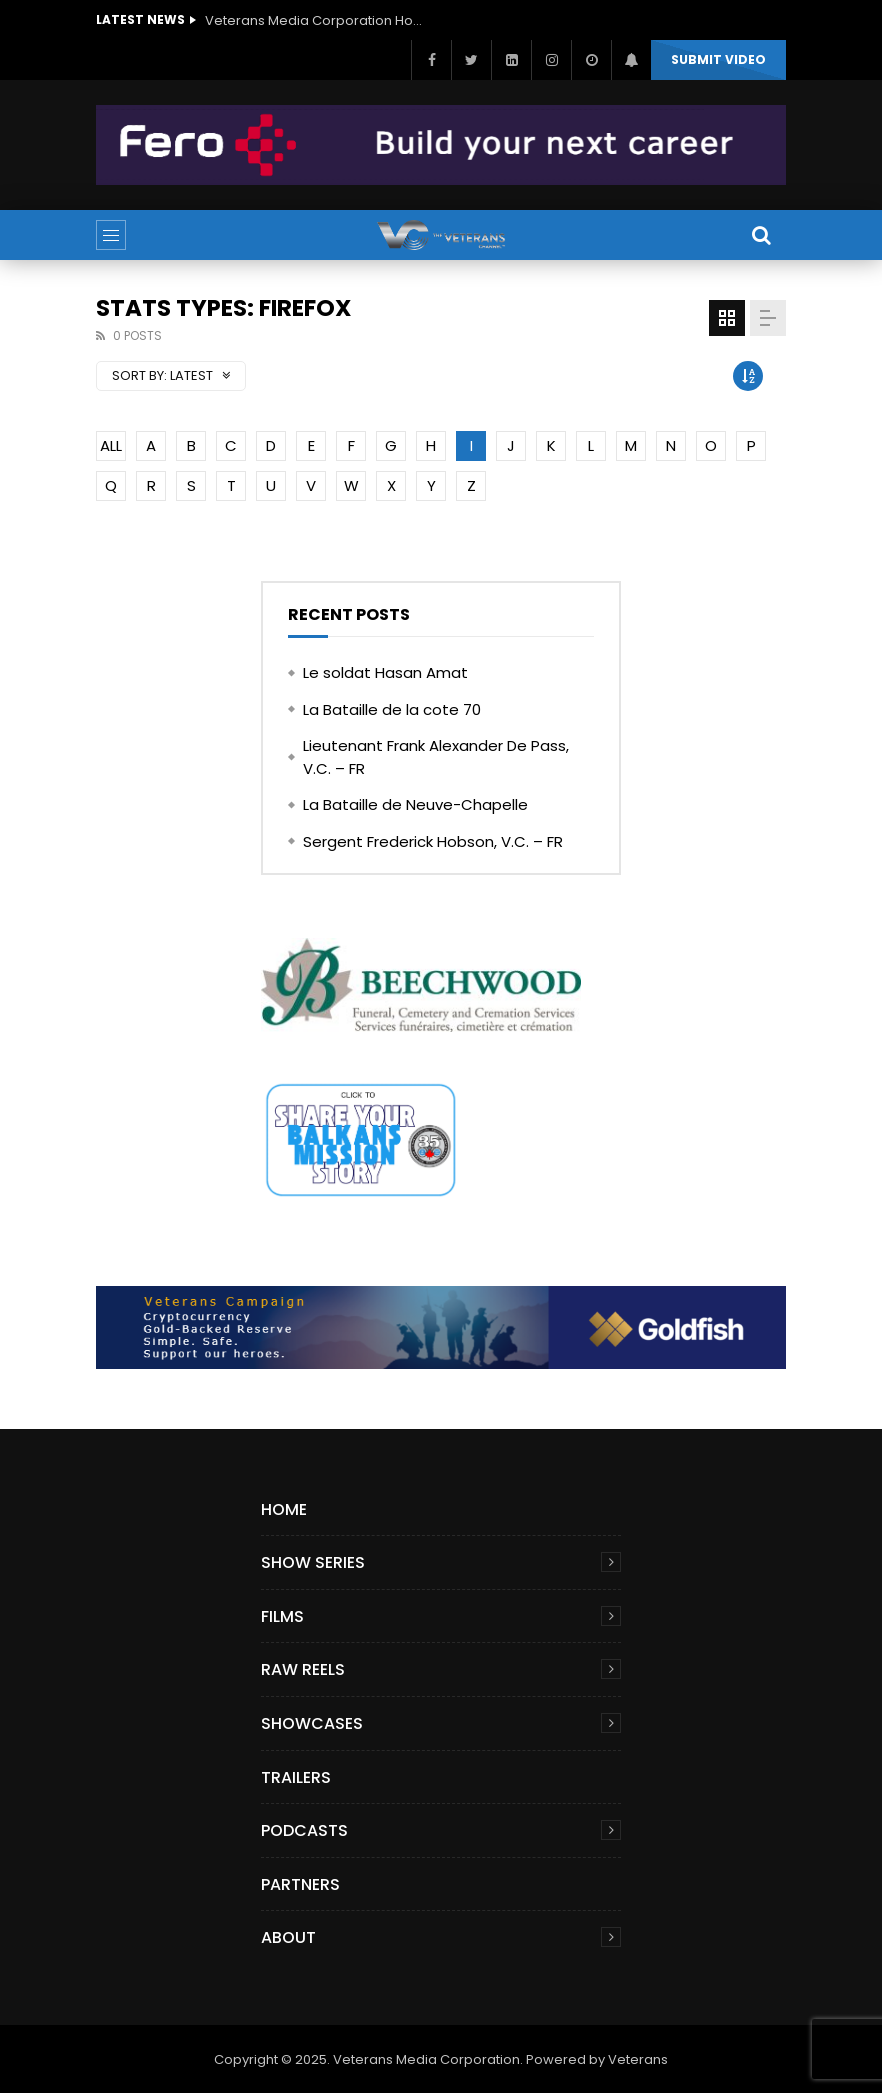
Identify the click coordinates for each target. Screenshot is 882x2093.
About (288, 1937)
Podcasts (304, 1830)
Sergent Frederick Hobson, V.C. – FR (433, 841)
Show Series (313, 1562)
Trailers (296, 1777)
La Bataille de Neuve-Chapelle (415, 804)
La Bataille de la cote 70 (392, 709)
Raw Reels (303, 1669)
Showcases (312, 1723)
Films (282, 1616)
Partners (300, 1884)
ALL (111, 445)
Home (284, 1509)
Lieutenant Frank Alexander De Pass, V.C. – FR (436, 757)
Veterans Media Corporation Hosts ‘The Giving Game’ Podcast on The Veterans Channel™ (315, 20)
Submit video (718, 59)
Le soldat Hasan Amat (385, 672)
